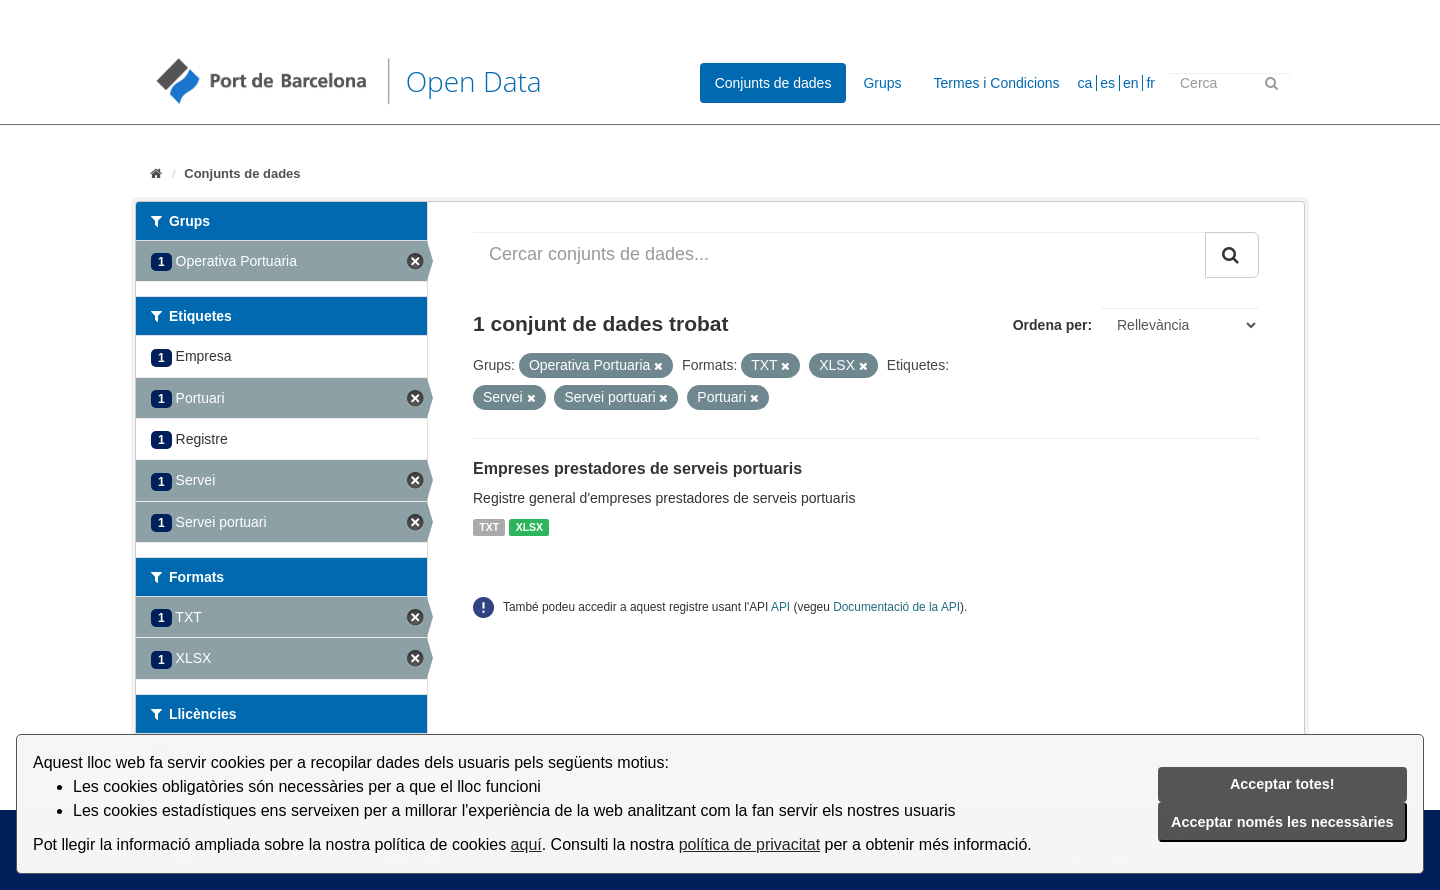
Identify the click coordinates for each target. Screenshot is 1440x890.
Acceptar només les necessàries (1282, 822)
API (780, 607)
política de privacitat (749, 844)
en (1131, 83)
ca (1085, 83)
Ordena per (1050, 325)
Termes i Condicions (997, 83)
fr (1150, 83)
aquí (526, 844)
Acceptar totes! (1282, 784)
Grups (882, 83)
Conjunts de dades (773, 83)
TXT (489, 527)
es (1107, 83)
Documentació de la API (896, 607)
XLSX (529, 527)
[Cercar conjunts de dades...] (839, 255)
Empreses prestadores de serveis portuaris (637, 468)
